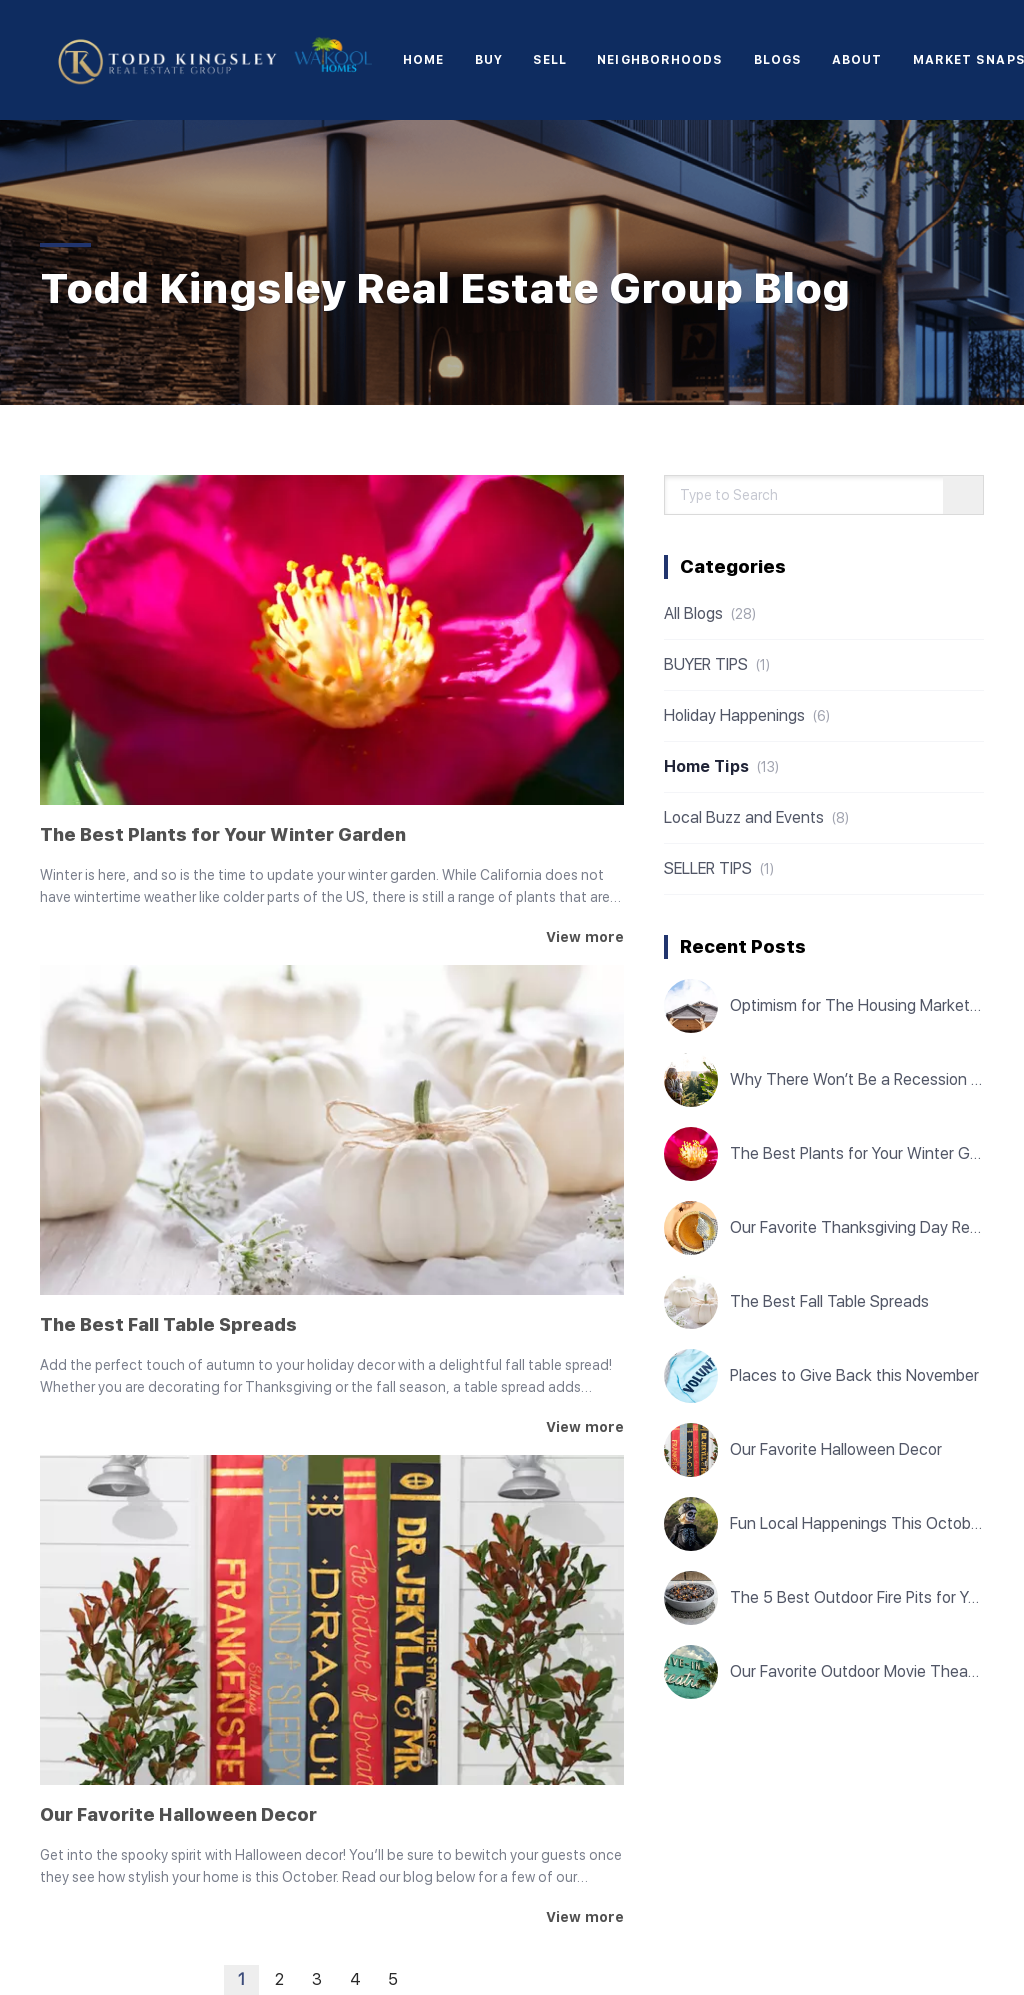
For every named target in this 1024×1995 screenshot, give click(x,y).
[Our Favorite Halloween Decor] (332, 1620)
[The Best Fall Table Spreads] (332, 1130)
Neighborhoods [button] (660, 60)
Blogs (778, 60)
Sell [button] (550, 60)
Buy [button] (489, 60)
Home (423, 60)
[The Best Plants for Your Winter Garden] (332, 640)
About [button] (857, 60)
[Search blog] (963, 496)
